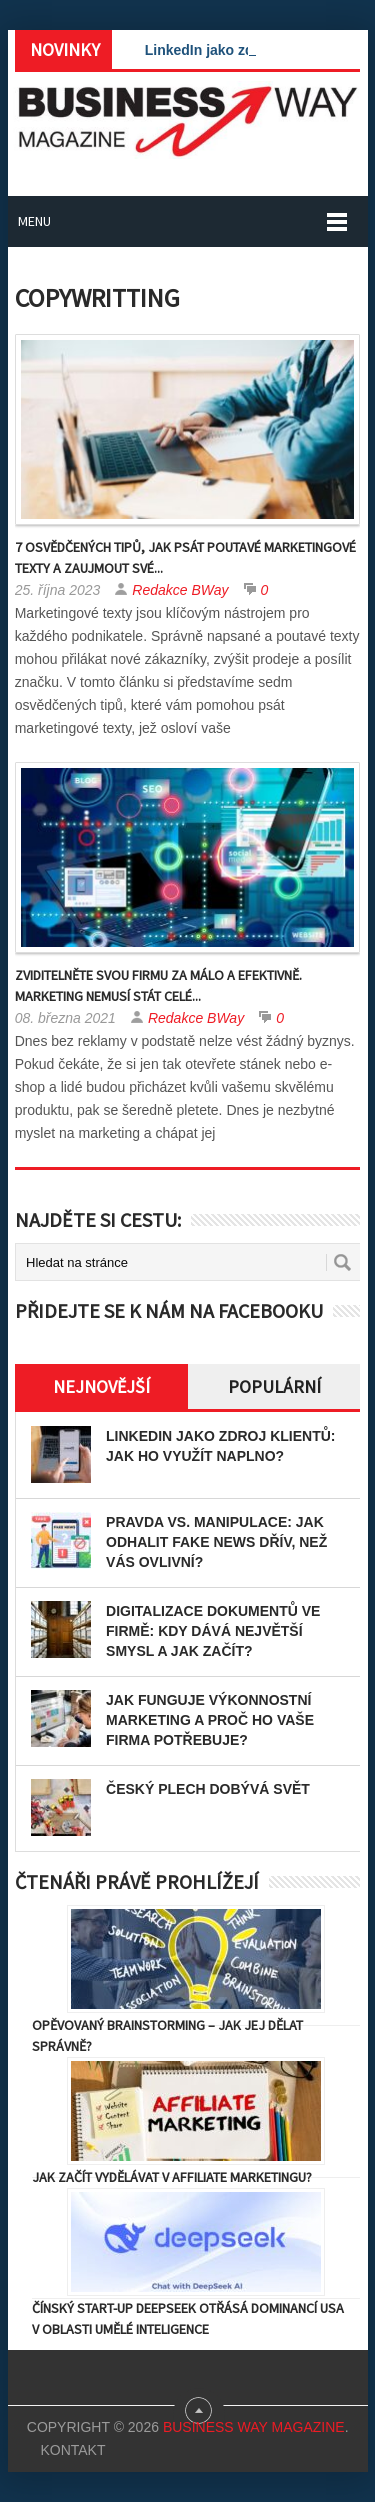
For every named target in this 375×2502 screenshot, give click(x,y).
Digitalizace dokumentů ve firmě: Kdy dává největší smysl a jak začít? (213, 1631)
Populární (274, 1386)
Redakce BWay (180, 590)
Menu (34, 221)
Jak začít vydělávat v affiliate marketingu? (172, 2177)
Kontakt (72, 2450)
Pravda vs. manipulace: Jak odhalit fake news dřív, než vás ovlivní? (216, 1542)
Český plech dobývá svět (208, 1789)
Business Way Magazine (254, 2427)
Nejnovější (101, 1386)
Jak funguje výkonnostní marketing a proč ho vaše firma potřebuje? (210, 1720)
